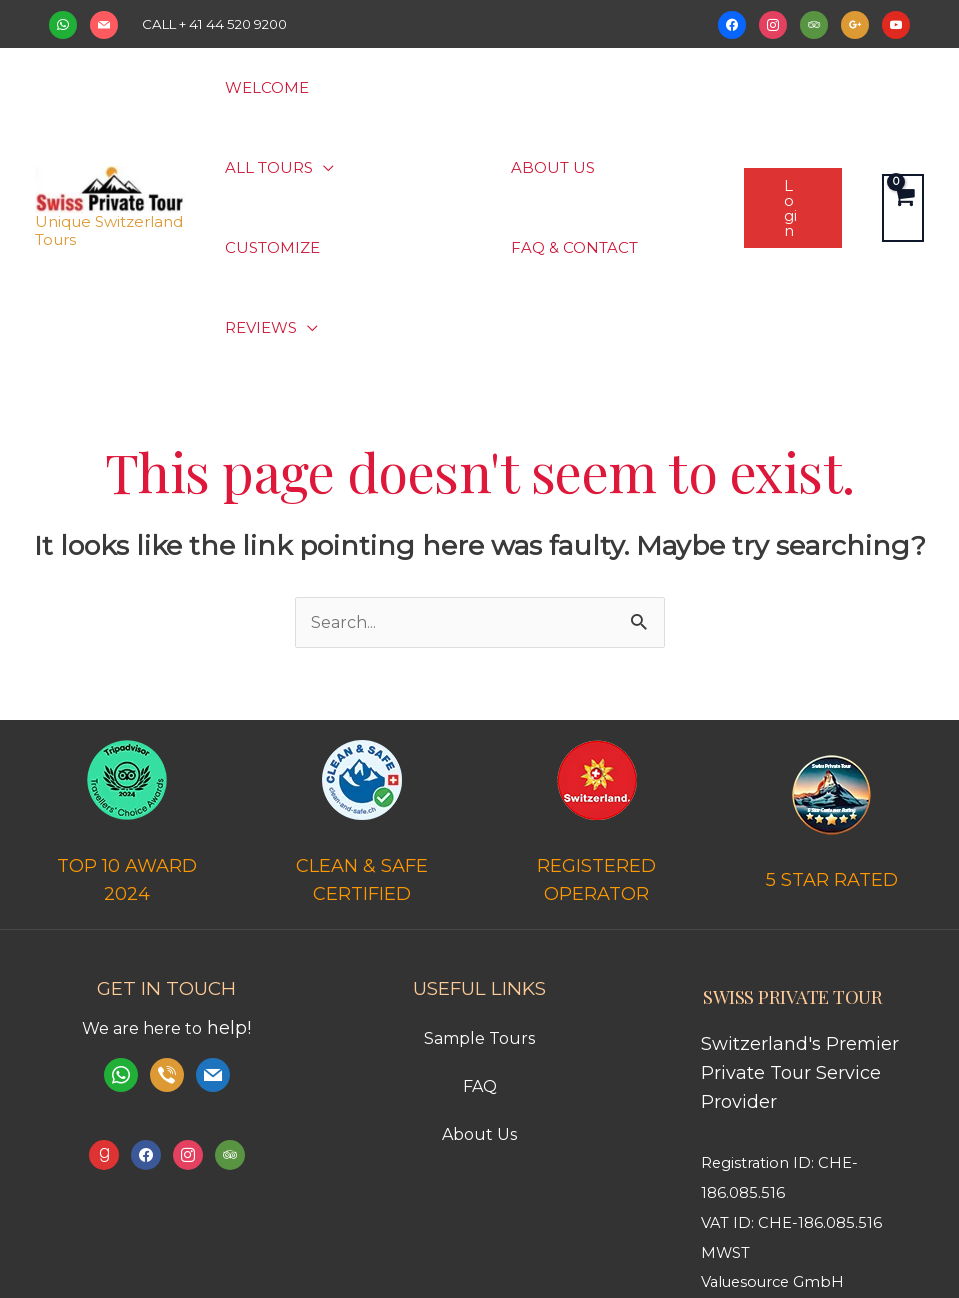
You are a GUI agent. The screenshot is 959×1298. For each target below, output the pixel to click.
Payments (475, 1244)
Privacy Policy (568, 1244)
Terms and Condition (355, 1244)
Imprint (652, 1244)
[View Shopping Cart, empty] (903, 127)
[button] (432, 88)
